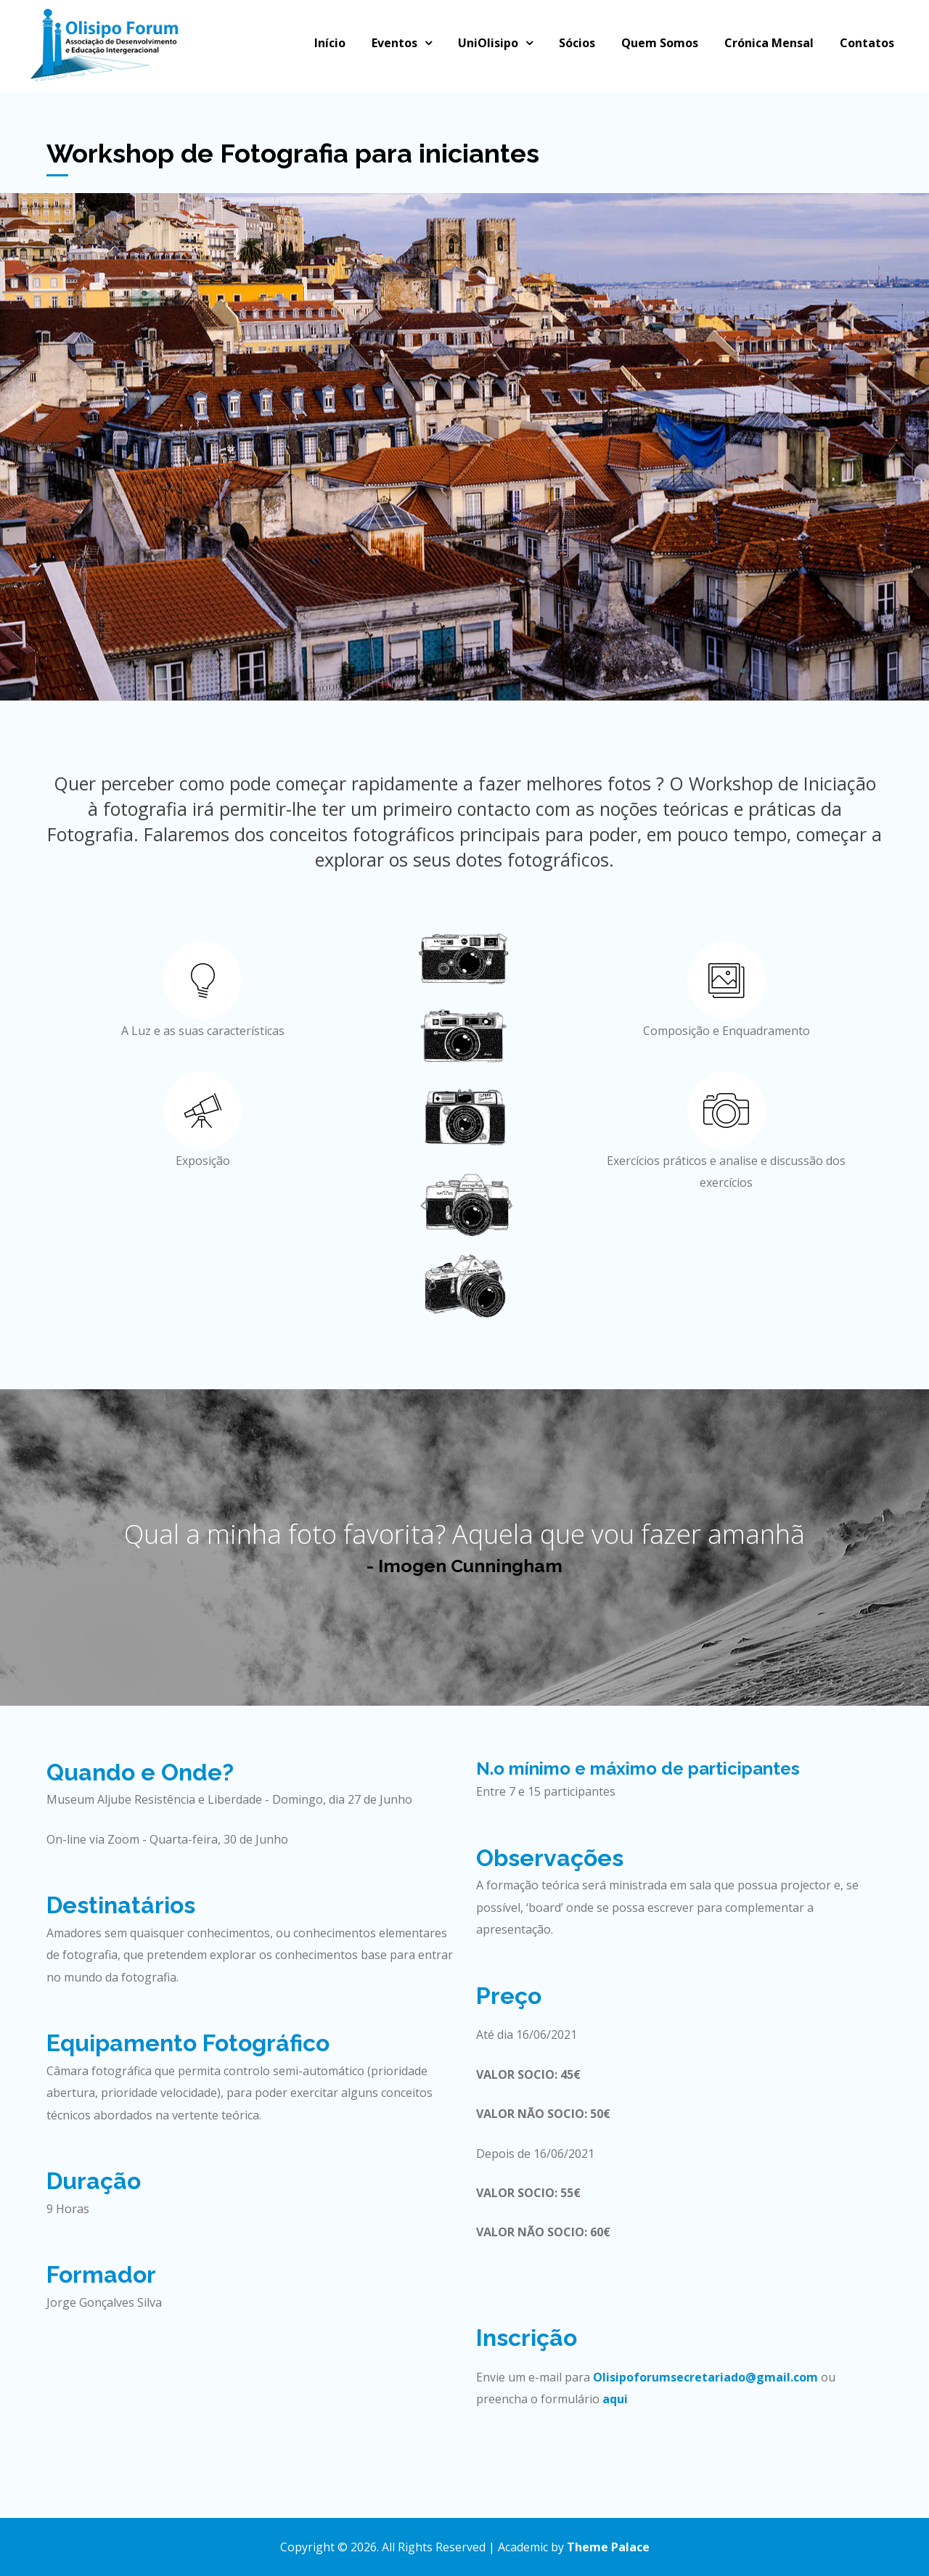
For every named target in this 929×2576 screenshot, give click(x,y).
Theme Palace (608, 2547)
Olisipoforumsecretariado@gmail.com (705, 2377)
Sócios (577, 43)
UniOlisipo (488, 43)
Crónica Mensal (769, 43)
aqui (615, 2399)
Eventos (394, 43)
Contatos (867, 43)
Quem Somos (659, 43)
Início (329, 43)
